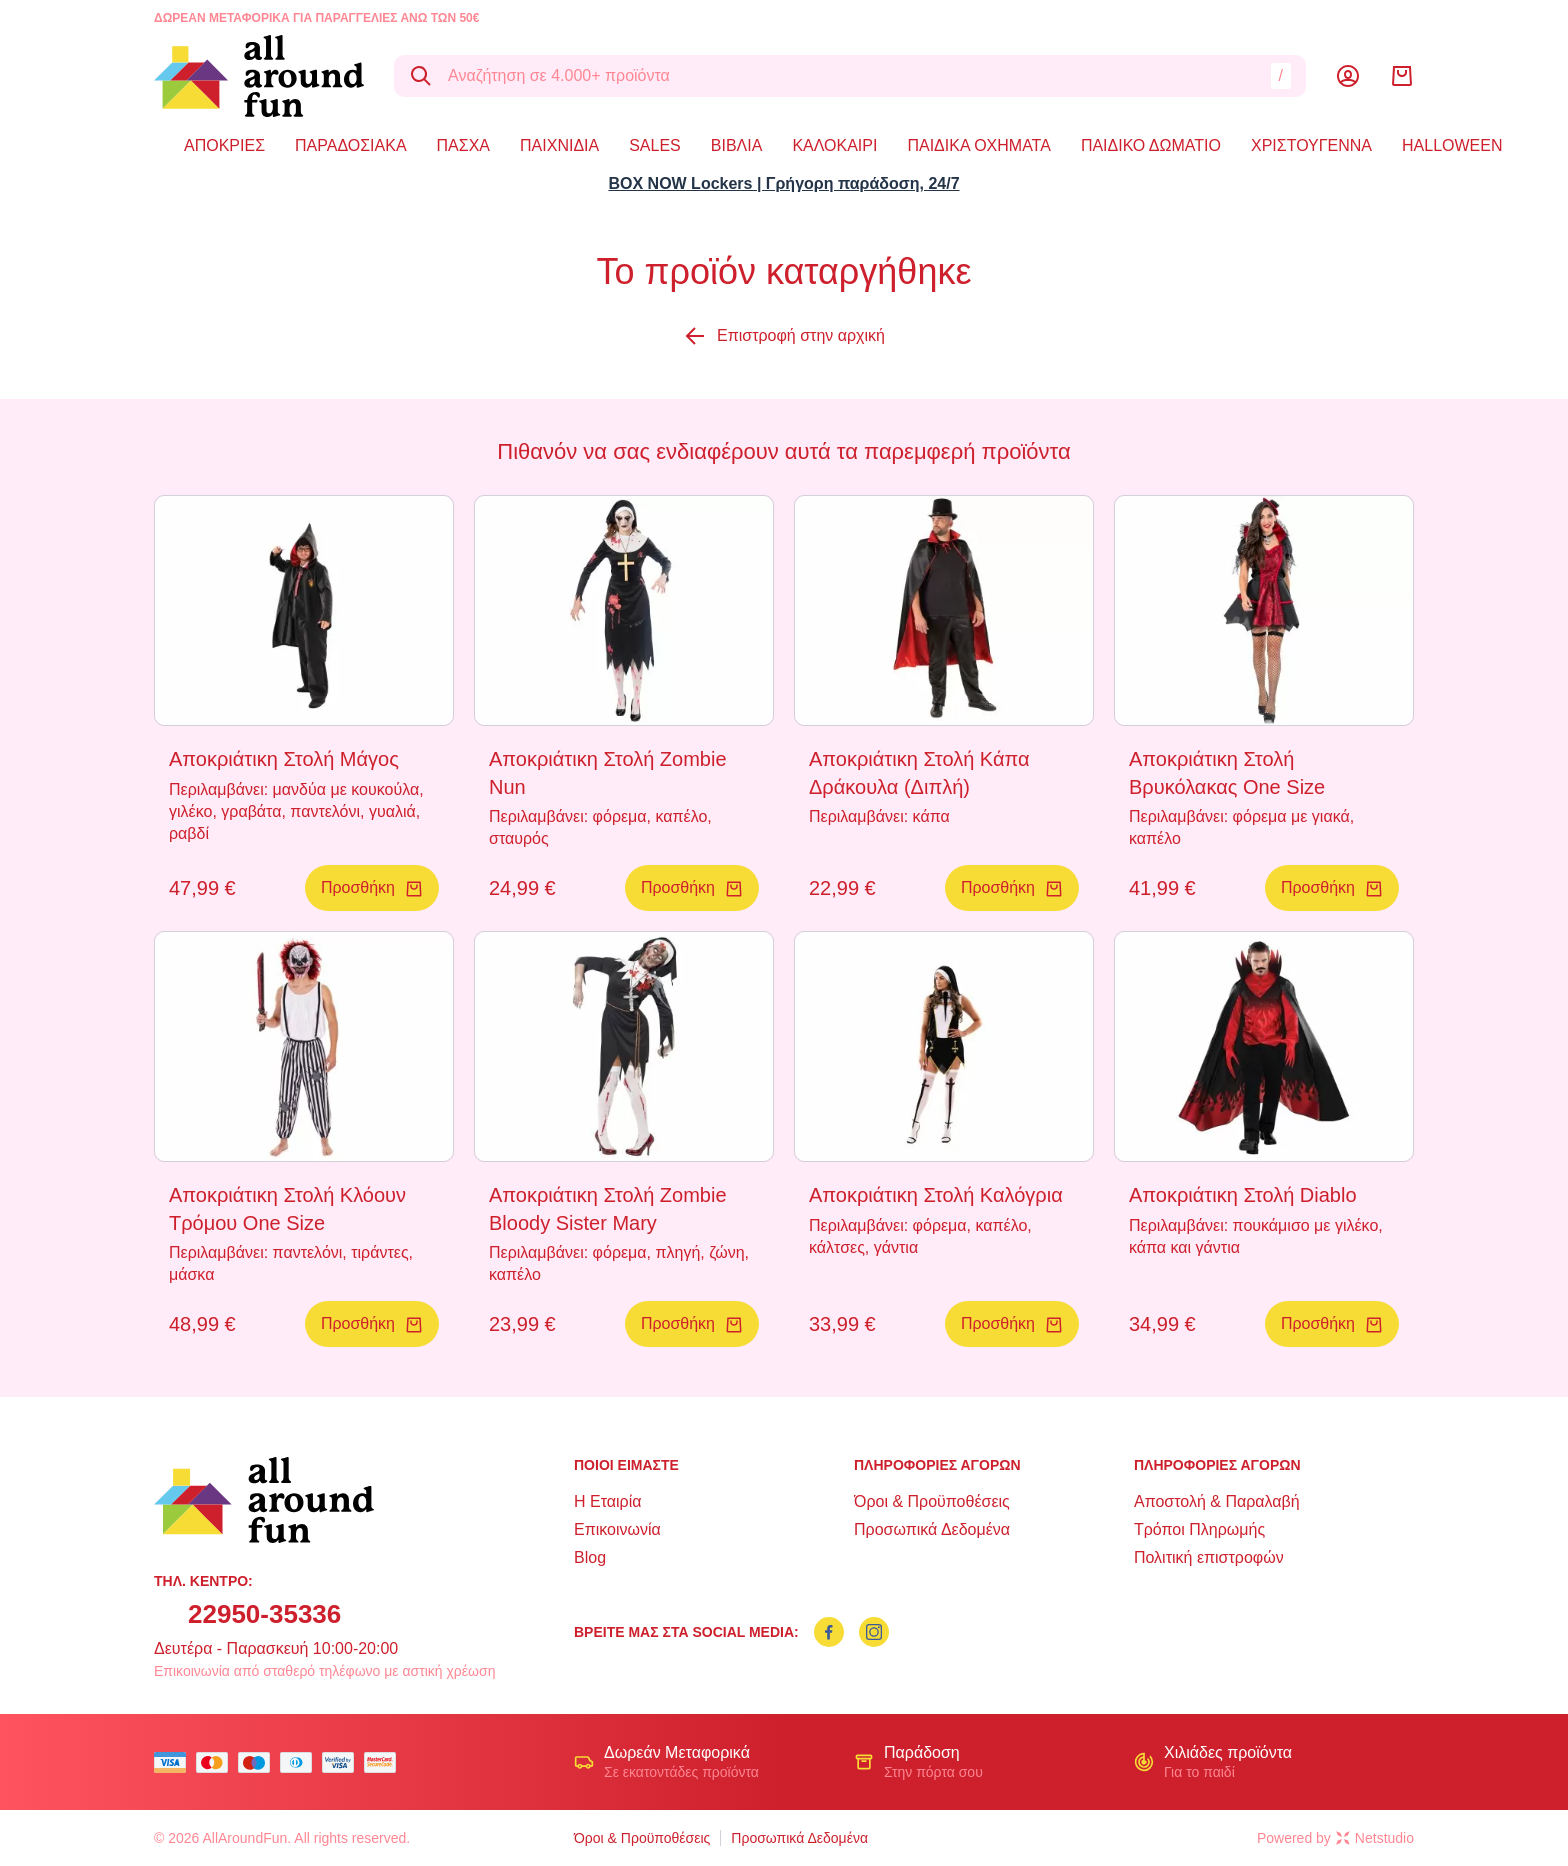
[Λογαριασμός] (1348, 76)
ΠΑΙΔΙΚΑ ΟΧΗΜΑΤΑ (978, 145)
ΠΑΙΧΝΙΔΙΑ (559, 145)
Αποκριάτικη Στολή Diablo (1243, 1195)
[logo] (259, 76)
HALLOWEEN (1452, 145)
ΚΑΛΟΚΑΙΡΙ (834, 145)
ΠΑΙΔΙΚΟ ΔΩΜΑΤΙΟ (1151, 145)
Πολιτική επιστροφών (1209, 1557)
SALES (655, 145)
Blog (590, 1557)
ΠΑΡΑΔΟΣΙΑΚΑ (351, 145)
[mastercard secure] (385, 1762)
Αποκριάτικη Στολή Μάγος (284, 759)
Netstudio (1375, 1838)
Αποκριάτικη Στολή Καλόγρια (936, 1195)
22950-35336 (264, 1614)
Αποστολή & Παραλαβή (1217, 1501)
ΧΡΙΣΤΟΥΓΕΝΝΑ (1311, 145)
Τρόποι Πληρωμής (1199, 1529)
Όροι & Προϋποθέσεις (932, 1501)
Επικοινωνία (617, 1529)
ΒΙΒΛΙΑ (737, 145)
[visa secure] (343, 1762)
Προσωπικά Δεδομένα (932, 1529)
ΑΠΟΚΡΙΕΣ (224, 145)
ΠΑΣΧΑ (463, 145)
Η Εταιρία (607, 1501)
